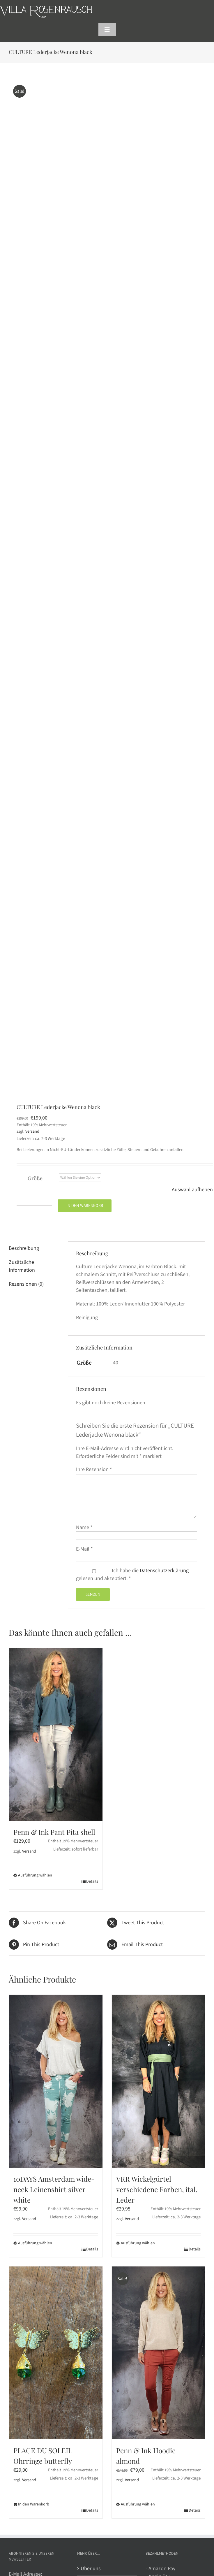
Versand (32, 1131)
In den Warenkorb (84, 1205)
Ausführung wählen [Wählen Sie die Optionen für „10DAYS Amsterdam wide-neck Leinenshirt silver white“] (35, 2243)
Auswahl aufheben (192, 1189)
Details (92, 1881)
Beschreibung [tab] (24, 1248)
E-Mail (84, 1549)
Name (84, 1527)
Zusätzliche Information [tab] (22, 1266)
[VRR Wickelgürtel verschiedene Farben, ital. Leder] (158, 2081)
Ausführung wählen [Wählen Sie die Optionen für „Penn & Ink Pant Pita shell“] (35, 1875)
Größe (35, 1178)
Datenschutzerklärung (164, 1570)
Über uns (91, 2568)
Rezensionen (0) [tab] (26, 1284)
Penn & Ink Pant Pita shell (54, 1832)
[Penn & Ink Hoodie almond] (158, 2352)
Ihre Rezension (94, 1469)
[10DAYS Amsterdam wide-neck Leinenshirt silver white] (55, 2081)
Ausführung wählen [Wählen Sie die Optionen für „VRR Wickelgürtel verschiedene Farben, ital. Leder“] (138, 2243)
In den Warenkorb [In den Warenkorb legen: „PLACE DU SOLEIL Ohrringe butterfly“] (33, 2504)
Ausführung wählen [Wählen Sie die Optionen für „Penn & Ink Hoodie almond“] (138, 2504)
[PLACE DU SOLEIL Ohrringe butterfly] (55, 2352)
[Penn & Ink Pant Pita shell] (55, 1734)
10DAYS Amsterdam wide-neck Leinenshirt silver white (54, 2189)
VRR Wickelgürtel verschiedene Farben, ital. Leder (156, 2189)
